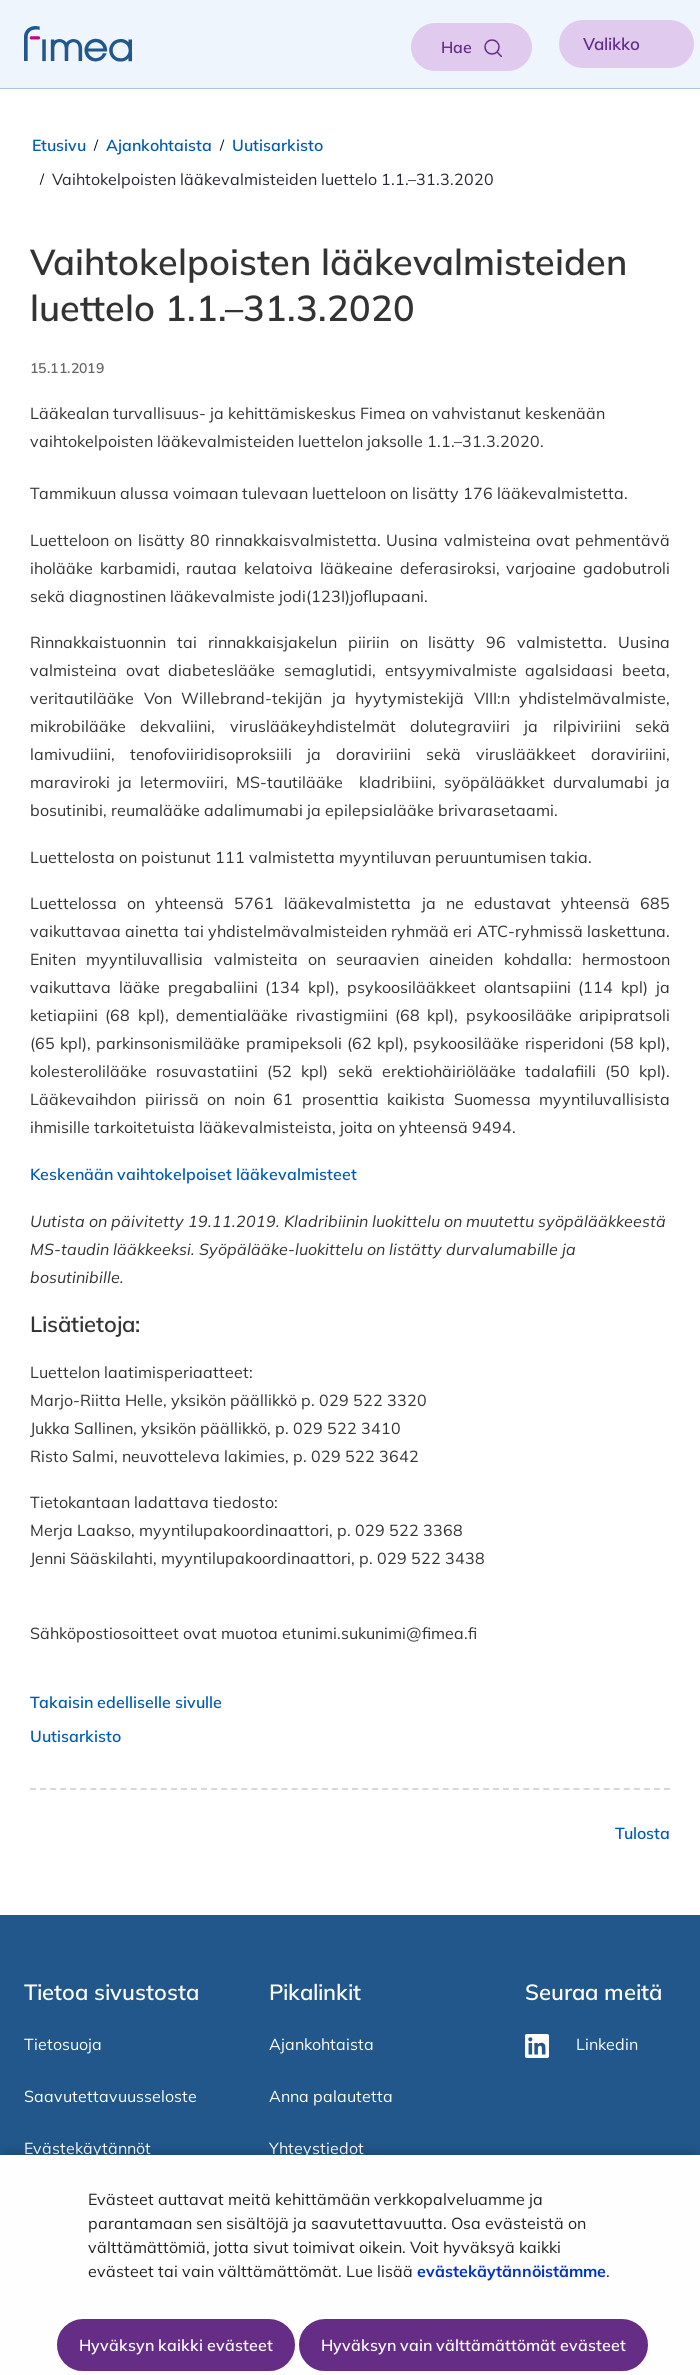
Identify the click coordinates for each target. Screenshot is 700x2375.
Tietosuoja (63, 2044)
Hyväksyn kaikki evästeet (176, 2345)
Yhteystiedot (316, 2148)
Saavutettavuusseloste (110, 2096)
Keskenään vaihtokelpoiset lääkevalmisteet (193, 1174)
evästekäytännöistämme (511, 2271)
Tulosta (642, 1833)
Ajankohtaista (159, 145)
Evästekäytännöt (87, 2148)
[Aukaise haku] (471, 47)
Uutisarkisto (277, 145)
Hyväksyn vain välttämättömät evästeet (473, 2345)
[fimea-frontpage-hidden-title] (66, 44)
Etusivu (59, 145)
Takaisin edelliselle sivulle (126, 1702)
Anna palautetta (331, 2096)
